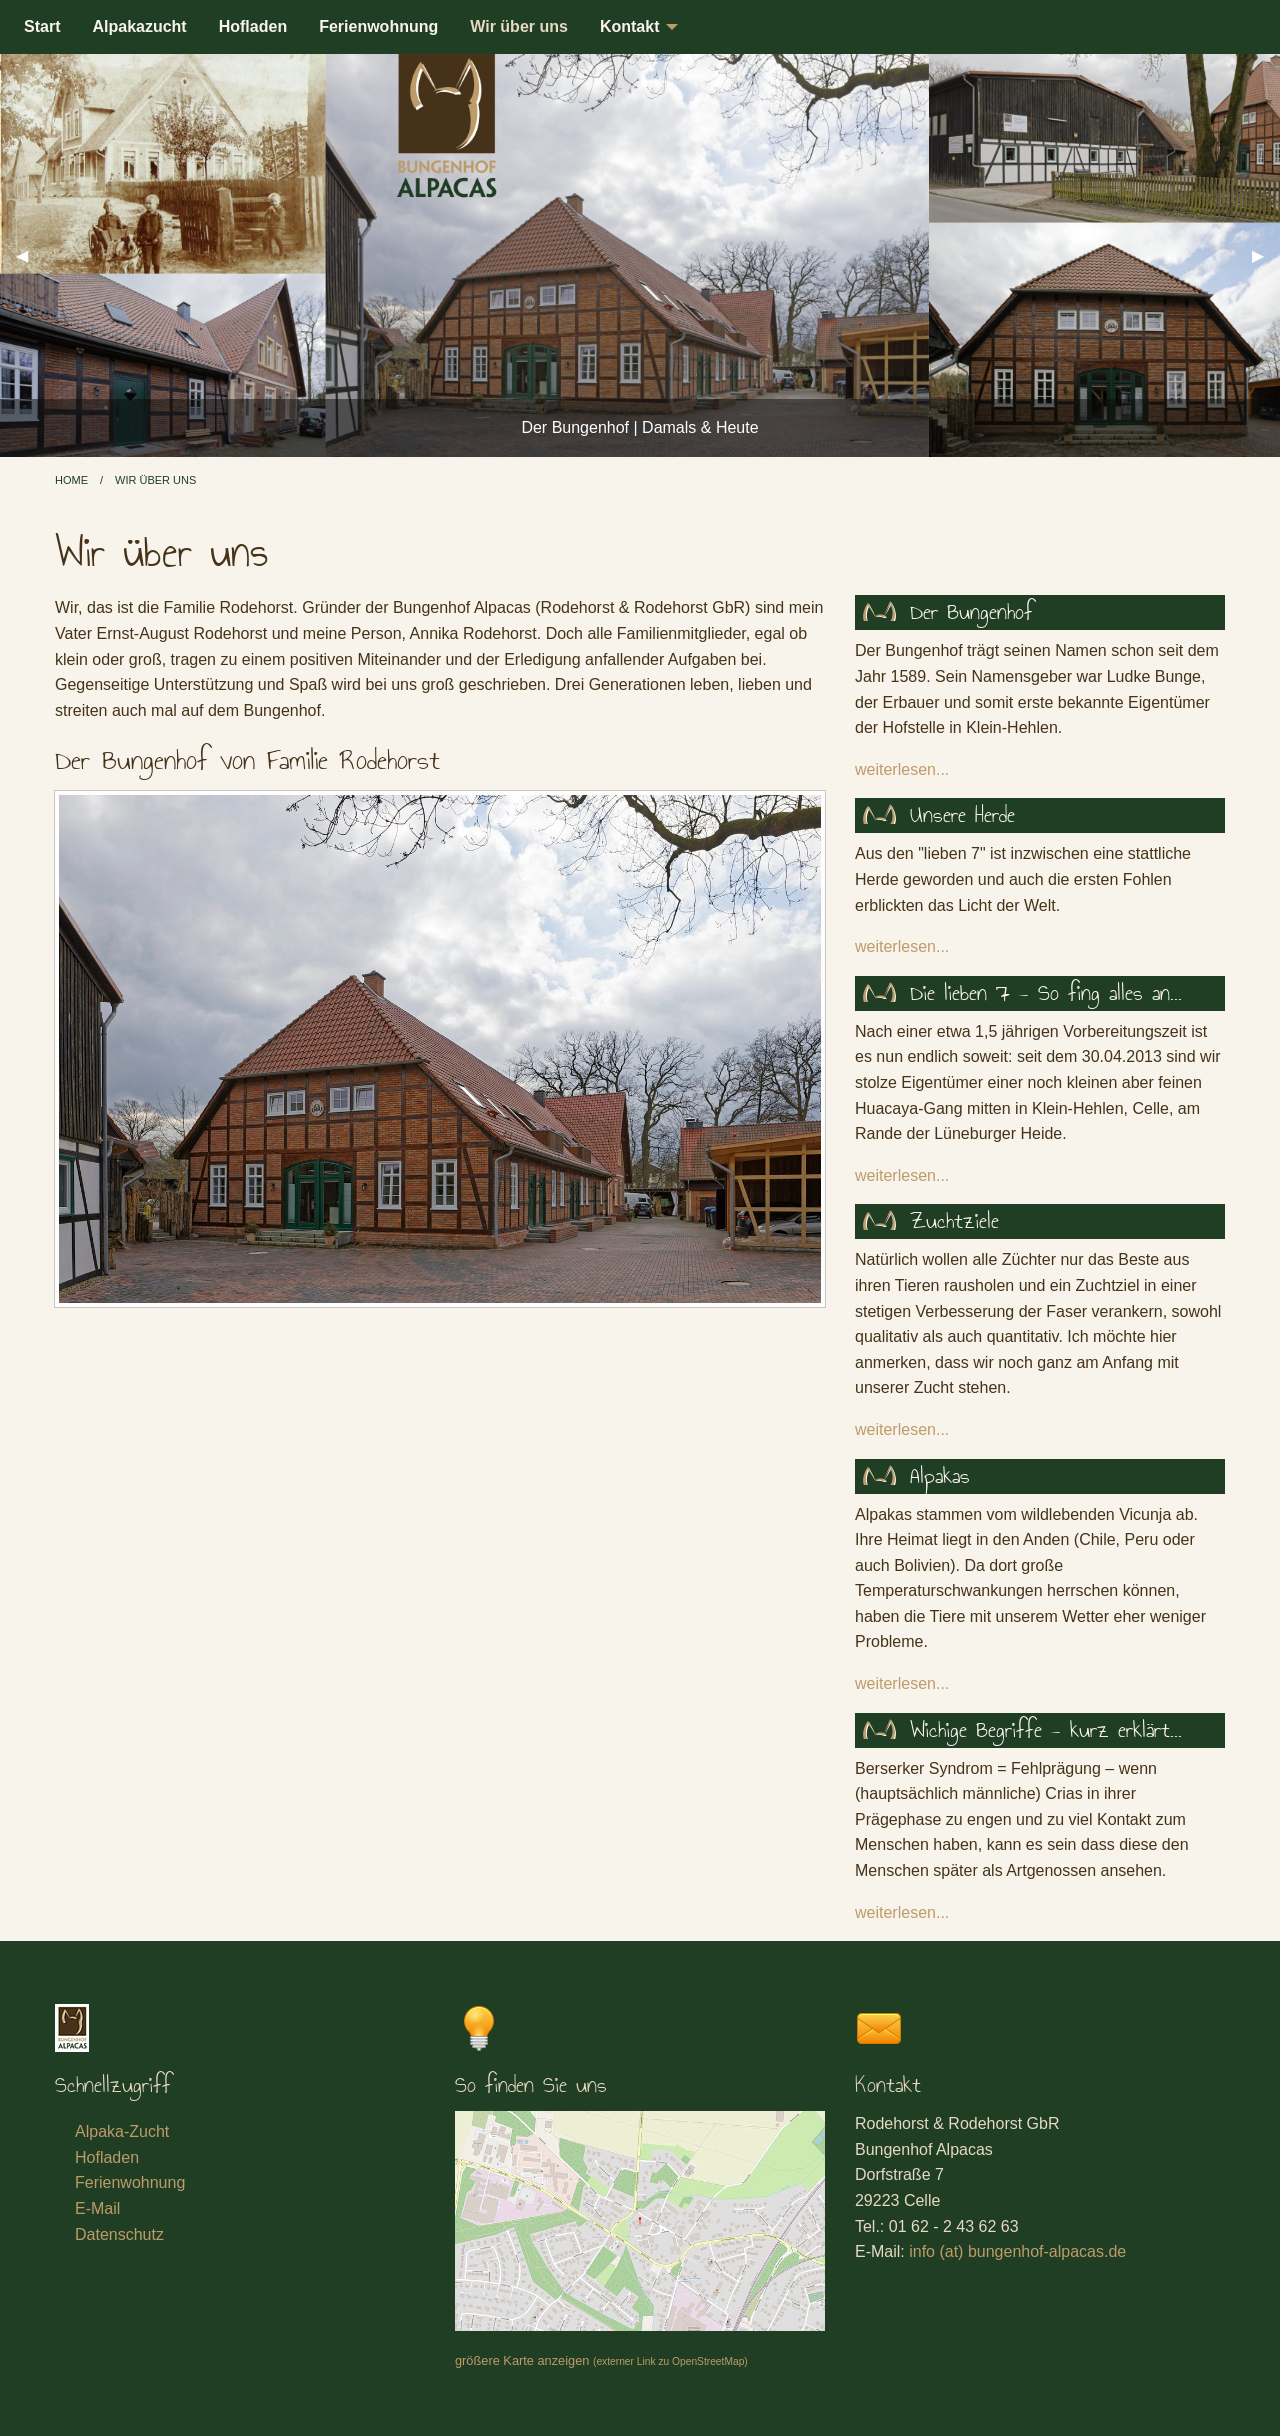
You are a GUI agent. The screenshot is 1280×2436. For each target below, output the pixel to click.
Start (42, 26)
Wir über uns (519, 26)
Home (71, 480)
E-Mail (97, 2208)
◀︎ (30, 255)
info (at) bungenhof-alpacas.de (1017, 2251)
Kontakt (630, 26)
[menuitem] (42, 27)
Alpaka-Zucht (122, 2131)
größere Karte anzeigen (601, 2360)
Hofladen (253, 26)
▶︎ (1266, 255)
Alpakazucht (139, 26)
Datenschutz (119, 2234)
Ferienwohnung (378, 26)
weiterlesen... (902, 769)
